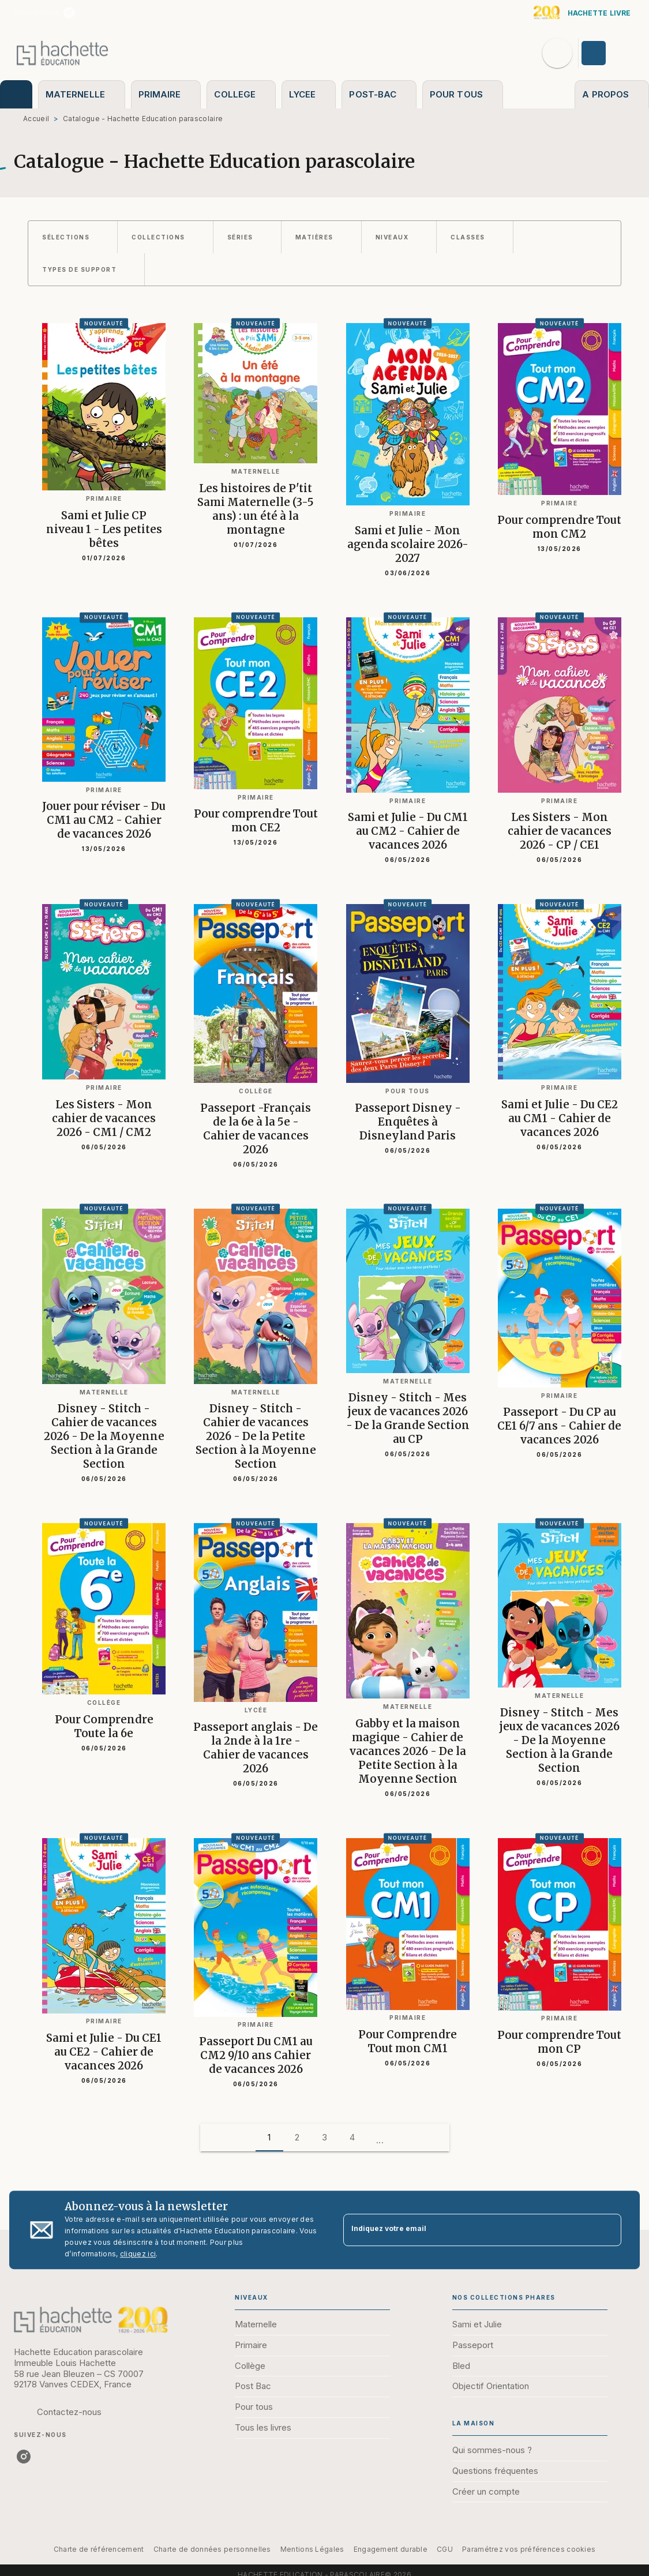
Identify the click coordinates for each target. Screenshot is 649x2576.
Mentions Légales (312, 2549)
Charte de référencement (99, 2549)
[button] (72, 237)
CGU (445, 2549)
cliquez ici (138, 2253)
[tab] (16, 94)
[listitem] (69, 12)
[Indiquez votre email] (468, 2230)
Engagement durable (390, 2549)
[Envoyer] (607, 2230)
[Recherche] (557, 53)
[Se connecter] (607, 53)
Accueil (36, 118)
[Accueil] (62, 52)
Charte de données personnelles (212, 2549)
